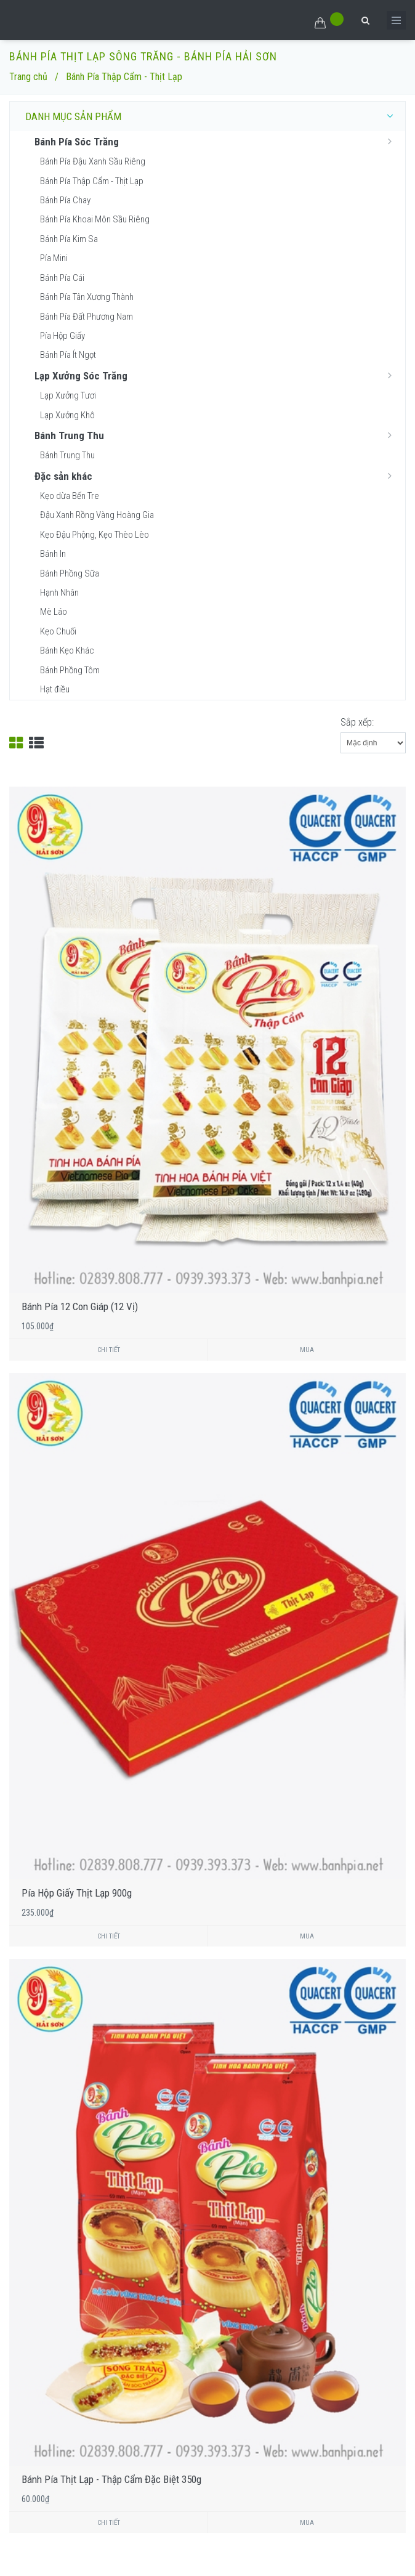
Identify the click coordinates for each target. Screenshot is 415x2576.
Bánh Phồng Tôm (70, 670)
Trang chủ (28, 77)
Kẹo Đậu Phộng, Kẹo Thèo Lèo (94, 534)
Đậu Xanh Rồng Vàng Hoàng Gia (97, 514)
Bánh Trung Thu (216, 434)
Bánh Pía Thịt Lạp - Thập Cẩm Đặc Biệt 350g (111, 2479)
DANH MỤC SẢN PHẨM (212, 115)
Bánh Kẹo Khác (67, 650)
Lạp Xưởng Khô (67, 415)
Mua (307, 1350)
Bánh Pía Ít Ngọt (68, 354)
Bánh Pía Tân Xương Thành (87, 296)
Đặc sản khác (216, 475)
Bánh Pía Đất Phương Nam (86, 316)
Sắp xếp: (357, 722)
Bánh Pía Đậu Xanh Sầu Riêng (92, 161)
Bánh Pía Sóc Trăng (216, 141)
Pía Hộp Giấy (62, 335)
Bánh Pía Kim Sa (69, 239)
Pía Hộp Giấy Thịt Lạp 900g (77, 1893)
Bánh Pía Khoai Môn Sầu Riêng (95, 219)
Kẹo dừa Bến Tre (69, 495)
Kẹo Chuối (58, 631)
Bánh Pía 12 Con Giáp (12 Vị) (80, 1306)
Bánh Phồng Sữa (69, 573)
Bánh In (53, 553)
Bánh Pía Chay (65, 200)
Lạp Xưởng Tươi (68, 395)
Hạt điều (55, 689)
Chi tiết (108, 1350)
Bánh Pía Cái (62, 277)
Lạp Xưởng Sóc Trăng (216, 375)
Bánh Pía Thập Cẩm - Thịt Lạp (91, 181)
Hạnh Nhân (59, 592)
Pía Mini (54, 258)
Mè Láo (53, 611)
